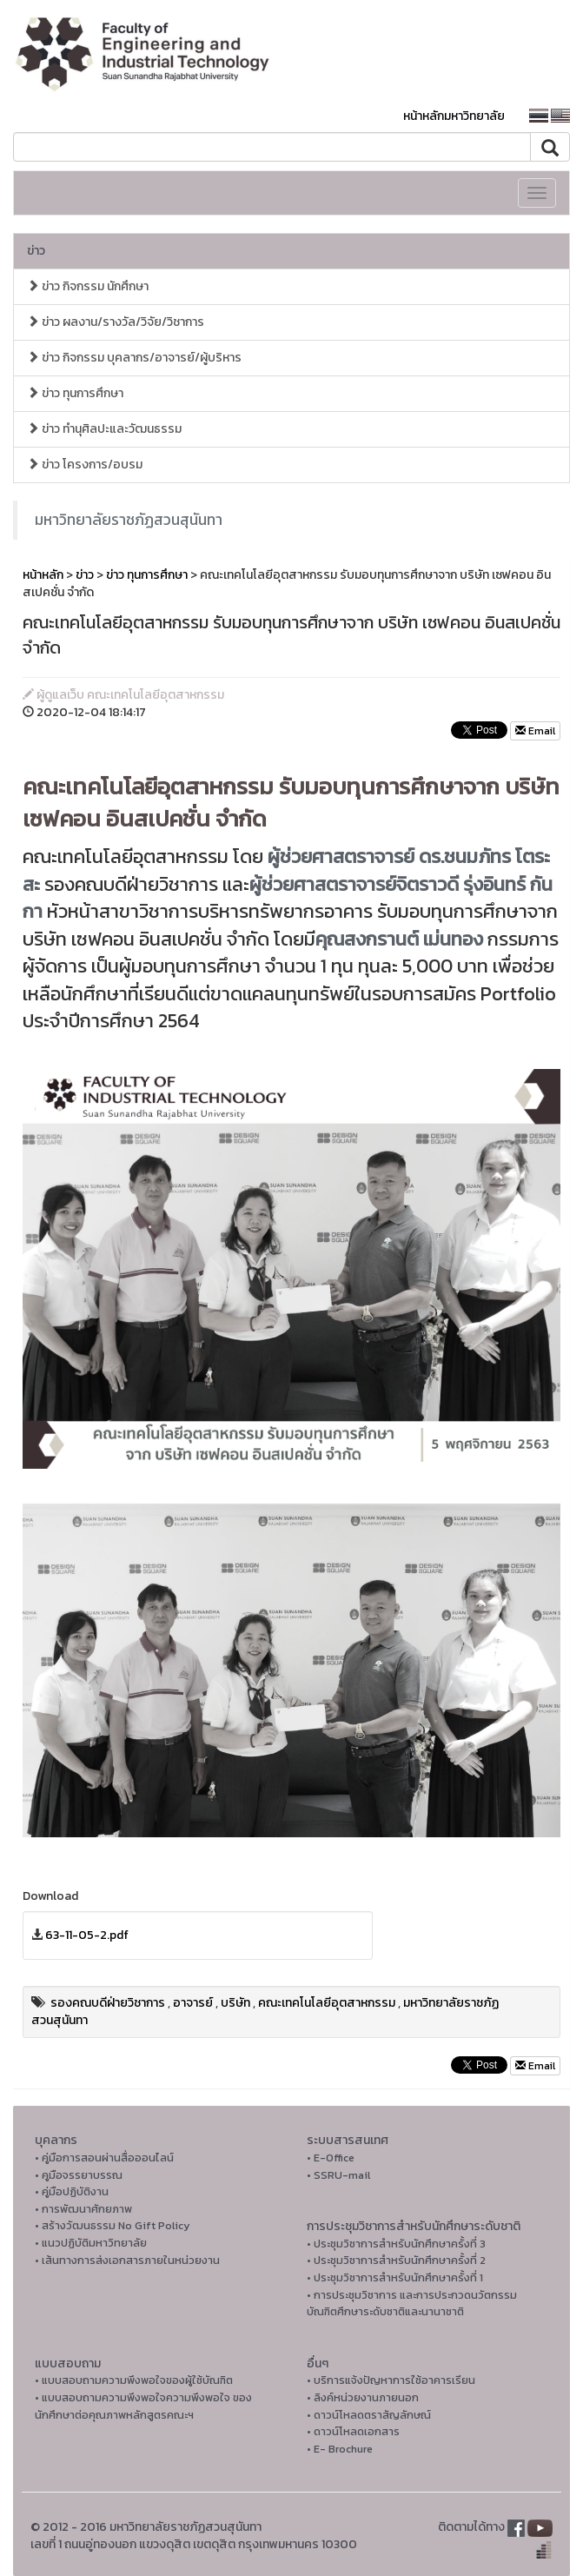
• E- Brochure (340, 2448)
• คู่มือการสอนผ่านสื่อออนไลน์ (104, 2157)
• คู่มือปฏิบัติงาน (72, 2191)
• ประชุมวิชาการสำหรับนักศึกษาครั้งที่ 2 (396, 2260)
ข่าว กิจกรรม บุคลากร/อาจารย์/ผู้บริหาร (134, 358)
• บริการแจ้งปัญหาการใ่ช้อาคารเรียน (391, 2380)
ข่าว (36, 251)
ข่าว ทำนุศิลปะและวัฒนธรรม (104, 429)
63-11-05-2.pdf (87, 1935)
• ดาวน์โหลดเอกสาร (353, 2431)
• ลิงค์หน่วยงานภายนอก (363, 2397)
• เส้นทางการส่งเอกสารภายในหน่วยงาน (127, 2260)
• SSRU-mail (338, 2175)
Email (535, 731)
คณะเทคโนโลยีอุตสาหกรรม (326, 2003)
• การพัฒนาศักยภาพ (83, 2209)
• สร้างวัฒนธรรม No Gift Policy (112, 2225)
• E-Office (330, 2157)
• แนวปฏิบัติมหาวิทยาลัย (91, 2242)
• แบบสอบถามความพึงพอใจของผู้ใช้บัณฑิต (134, 2380)
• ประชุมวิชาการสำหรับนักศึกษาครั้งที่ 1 (395, 2277)
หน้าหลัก (43, 575)
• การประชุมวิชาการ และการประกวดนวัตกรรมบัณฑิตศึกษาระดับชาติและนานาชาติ (412, 2303)
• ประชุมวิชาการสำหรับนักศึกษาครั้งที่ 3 (396, 2243)
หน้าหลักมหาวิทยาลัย (454, 116)
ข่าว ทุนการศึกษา (75, 393)
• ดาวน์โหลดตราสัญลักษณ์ (369, 2415)
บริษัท (235, 2003)
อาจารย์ (193, 2003)
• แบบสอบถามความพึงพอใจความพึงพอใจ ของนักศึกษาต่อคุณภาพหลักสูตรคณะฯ (143, 2406)
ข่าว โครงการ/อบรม (84, 464)
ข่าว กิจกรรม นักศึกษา (88, 286)
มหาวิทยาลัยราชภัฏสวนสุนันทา (128, 519)
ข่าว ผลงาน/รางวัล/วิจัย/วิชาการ (115, 322)
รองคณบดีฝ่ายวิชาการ (107, 2003)
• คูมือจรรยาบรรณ (79, 2175)
